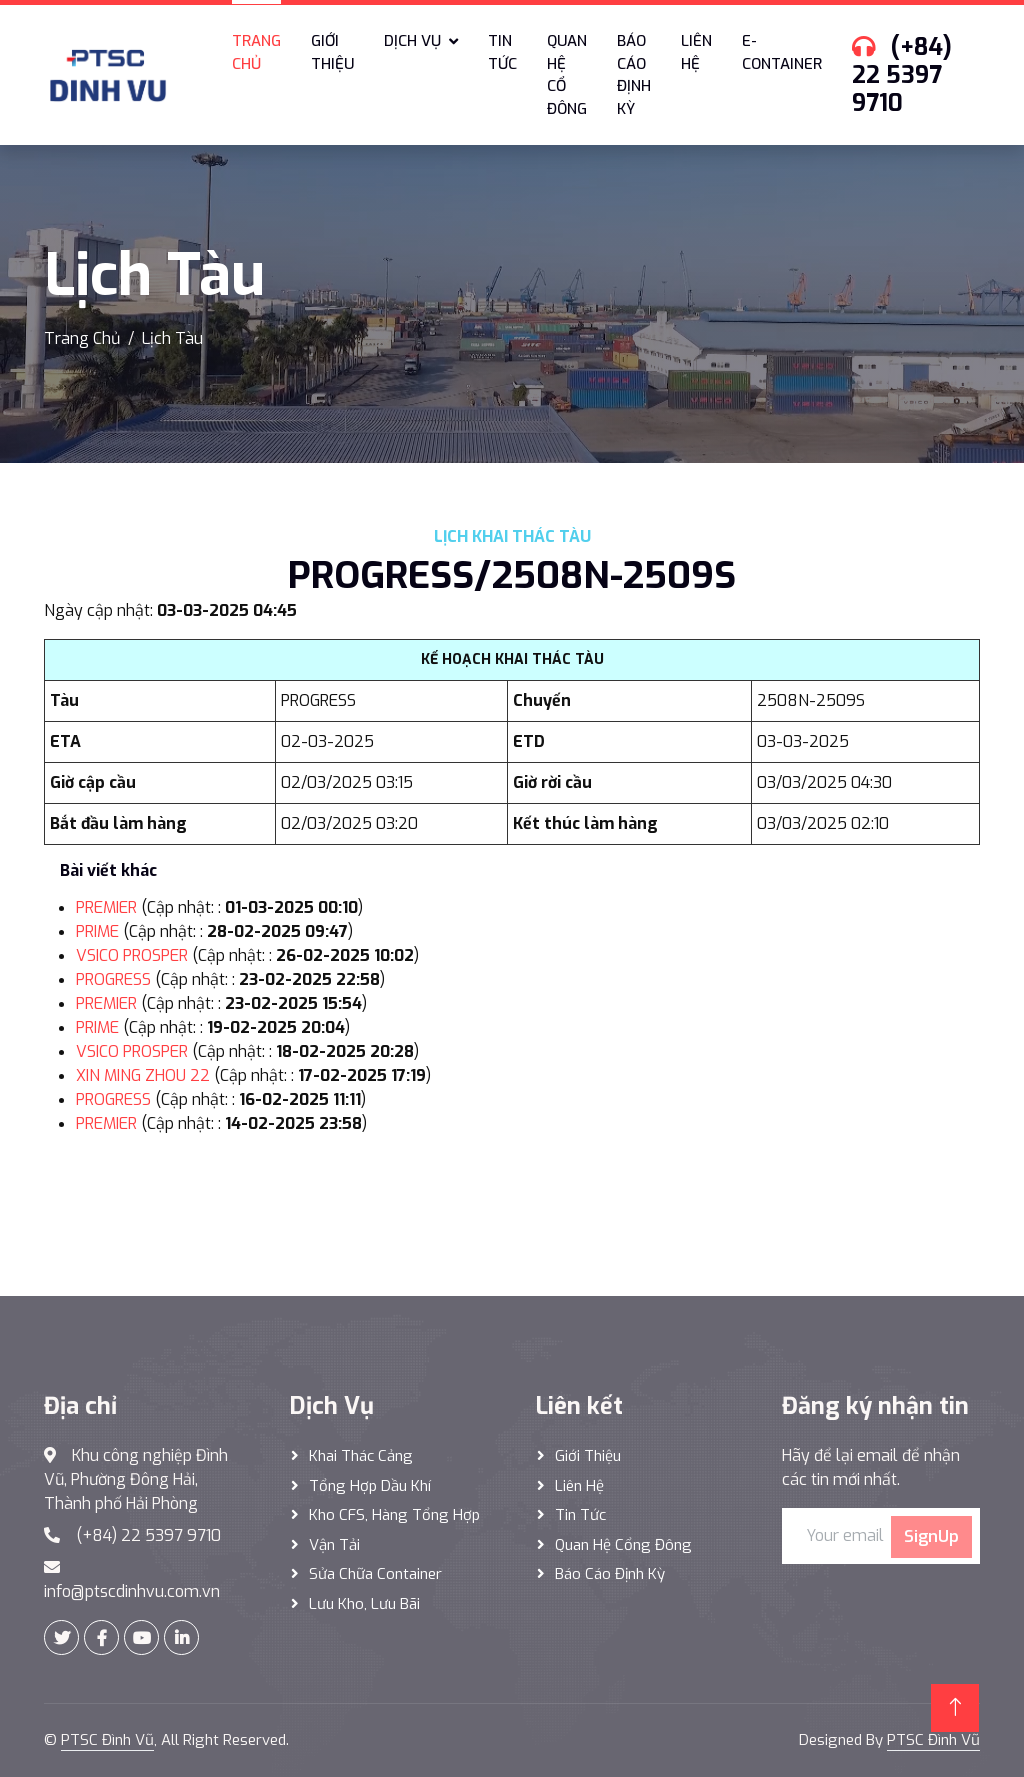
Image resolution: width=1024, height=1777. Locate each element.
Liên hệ (696, 52)
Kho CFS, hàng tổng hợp (394, 1515)
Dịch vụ (412, 41)
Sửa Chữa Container (375, 1574)
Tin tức (502, 52)
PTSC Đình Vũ (107, 1740)
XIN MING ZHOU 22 (143, 1075)
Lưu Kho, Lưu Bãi (364, 1604)
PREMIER (106, 907)
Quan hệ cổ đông (567, 75)
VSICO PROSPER (132, 955)
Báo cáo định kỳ (634, 75)
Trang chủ (256, 52)
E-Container (782, 52)
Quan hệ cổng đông (623, 1545)
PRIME (97, 931)
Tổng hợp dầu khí (370, 1486)
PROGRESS (113, 979)
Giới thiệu (332, 52)
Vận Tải (334, 1545)
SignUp (931, 1536)
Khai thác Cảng (361, 1456)
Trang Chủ (82, 338)
